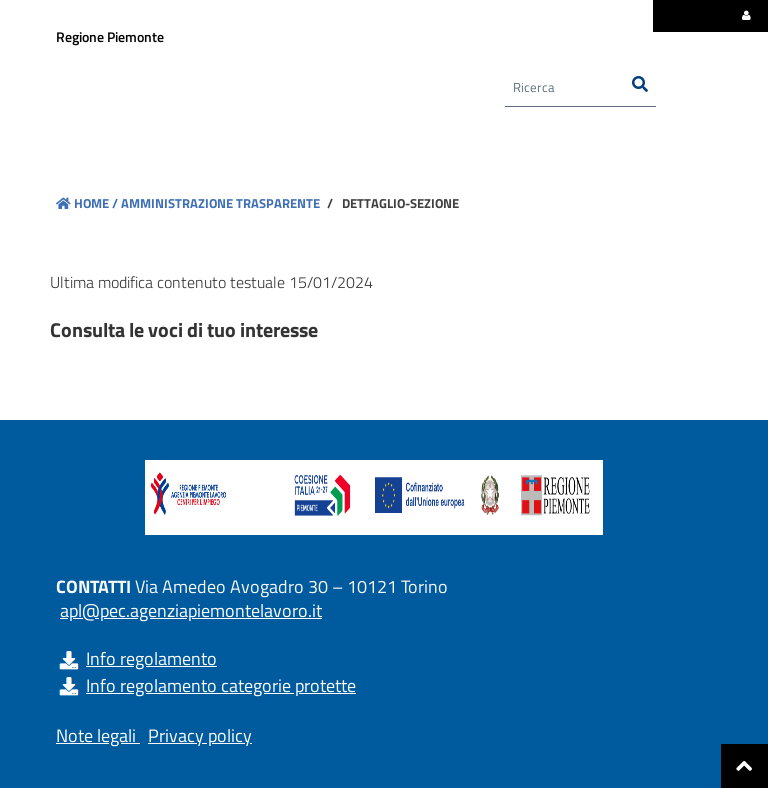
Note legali (96, 735)
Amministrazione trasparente (219, 203)
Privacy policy (200, 735)
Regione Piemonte (110, 36)
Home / (87, 203)
